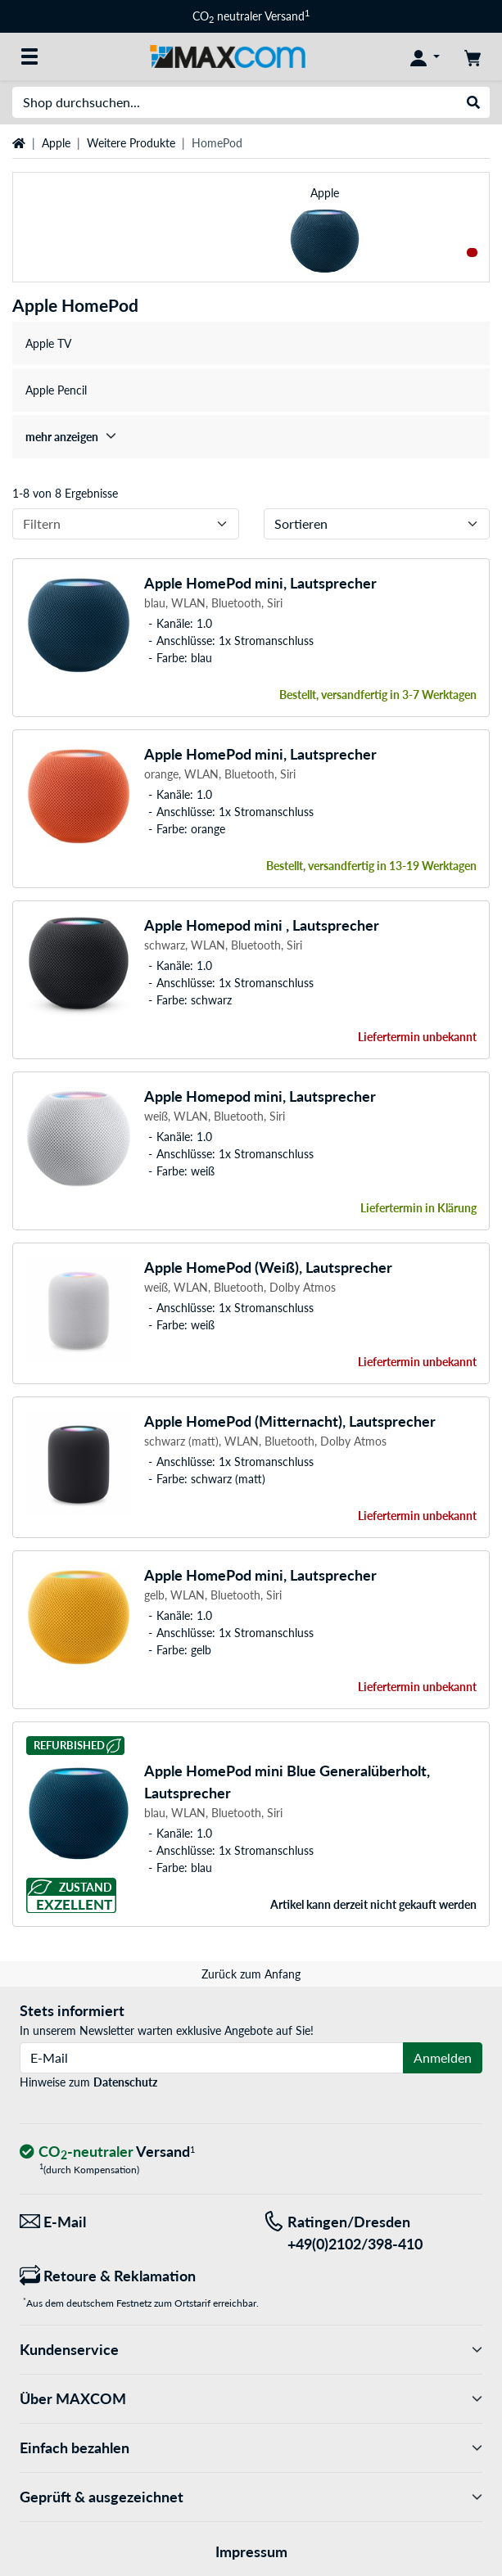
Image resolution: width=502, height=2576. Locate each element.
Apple (56, 143)
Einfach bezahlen (251, 2448)
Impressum (251, 2551)
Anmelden (443, 2057)
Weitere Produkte (131, 143)
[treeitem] (251, 436)
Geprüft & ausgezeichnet (251, 2497)
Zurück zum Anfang (251, 1974)
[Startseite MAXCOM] (227, 55)
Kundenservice (251, 2350)
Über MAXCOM (251, 2399)
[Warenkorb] (472, 56)
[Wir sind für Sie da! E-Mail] (129, 2222)
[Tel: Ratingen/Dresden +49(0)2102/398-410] (373, 2233)
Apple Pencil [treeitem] (56, 390)
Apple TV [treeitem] (48, 343)
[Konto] (425, 56)
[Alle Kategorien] (29, 56)
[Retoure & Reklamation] (129, 2276)
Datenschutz (125, 2082)
